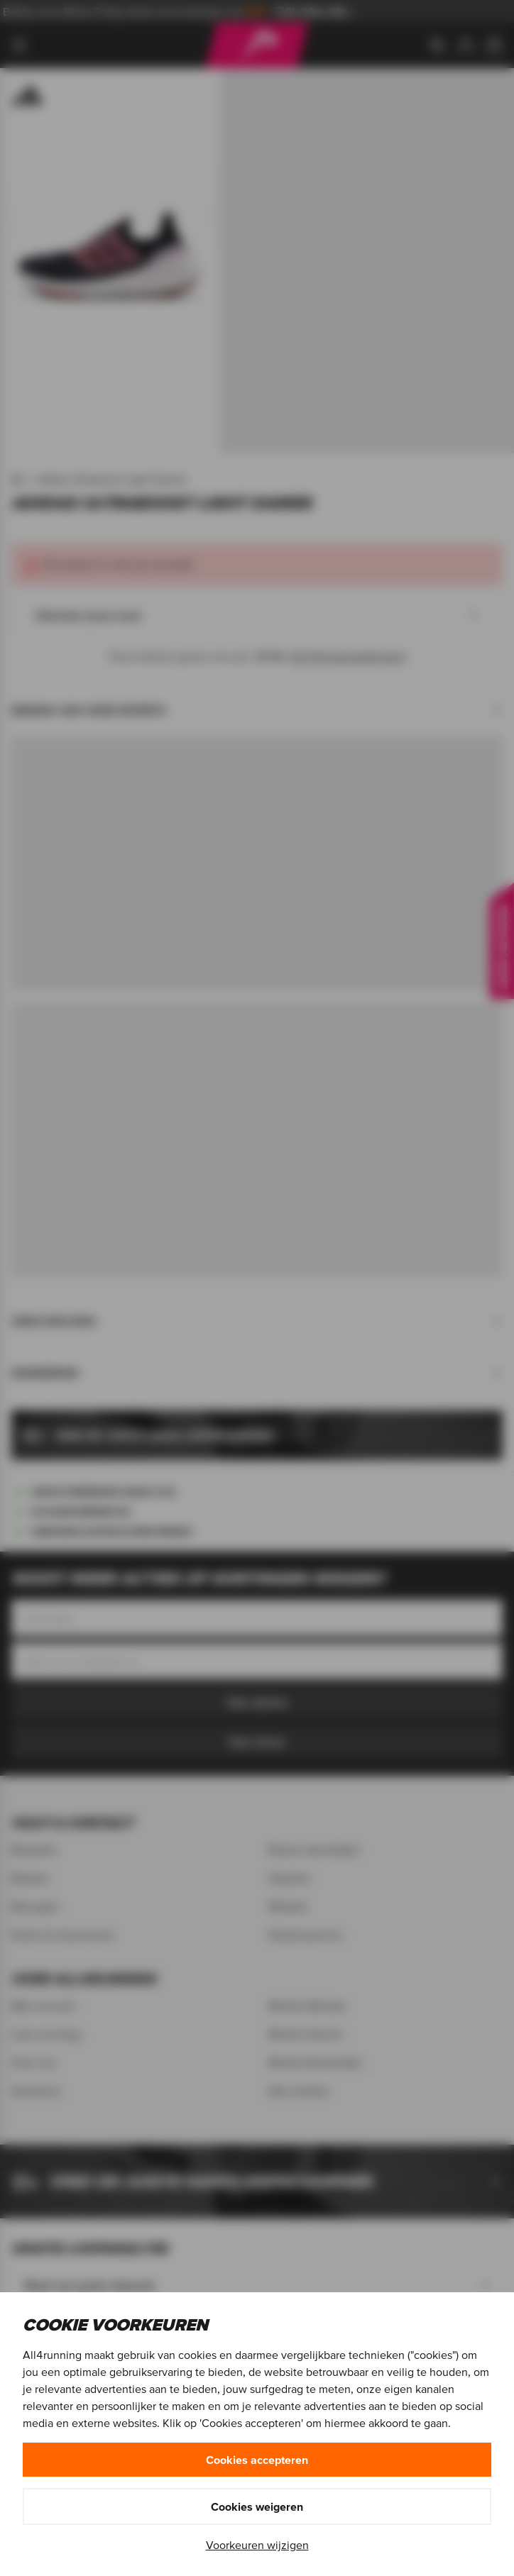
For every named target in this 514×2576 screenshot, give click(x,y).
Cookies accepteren (257, 2459)
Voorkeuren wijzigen (257, 2544)
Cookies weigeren (257, 2506)
